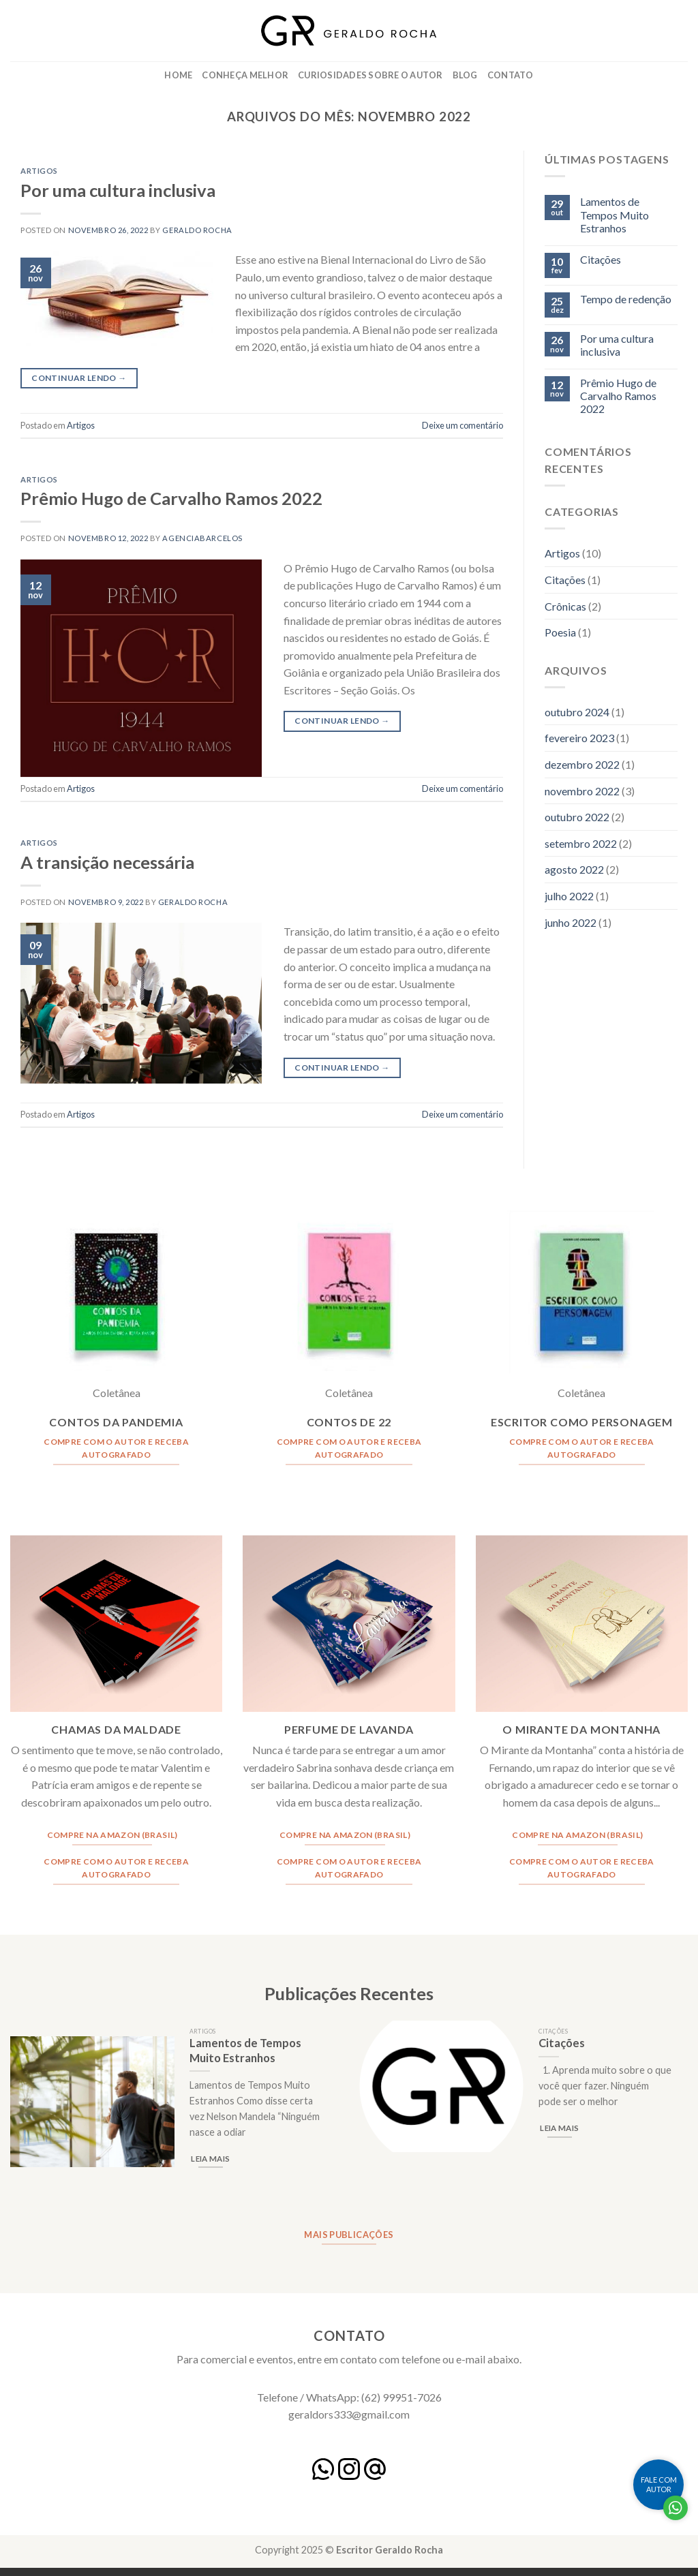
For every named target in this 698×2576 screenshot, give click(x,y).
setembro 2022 (581, 843)
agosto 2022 (574, 869)
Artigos (39, 170)
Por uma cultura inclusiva (117, 190)
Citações (600, 259)
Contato (510, 75)
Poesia (560, 632)
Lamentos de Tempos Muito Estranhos (614, 214)
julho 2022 (569, 895)
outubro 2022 (577, 816)
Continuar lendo (78, 377)
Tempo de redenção (625, 298)
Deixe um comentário (462, 425)
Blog (465, 75)
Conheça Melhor (245, 75)
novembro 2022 (582, 790)
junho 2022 (570, 922)
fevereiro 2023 (579, 737)
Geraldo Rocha (197, 230)
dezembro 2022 (582, 764)
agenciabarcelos (202, 538)
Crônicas (565, 606)
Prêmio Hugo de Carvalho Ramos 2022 (171, 498)
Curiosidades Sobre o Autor (370, 75)
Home (178, 75)
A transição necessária (107, 862)
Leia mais (210, 2158)
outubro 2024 (577, 711)
